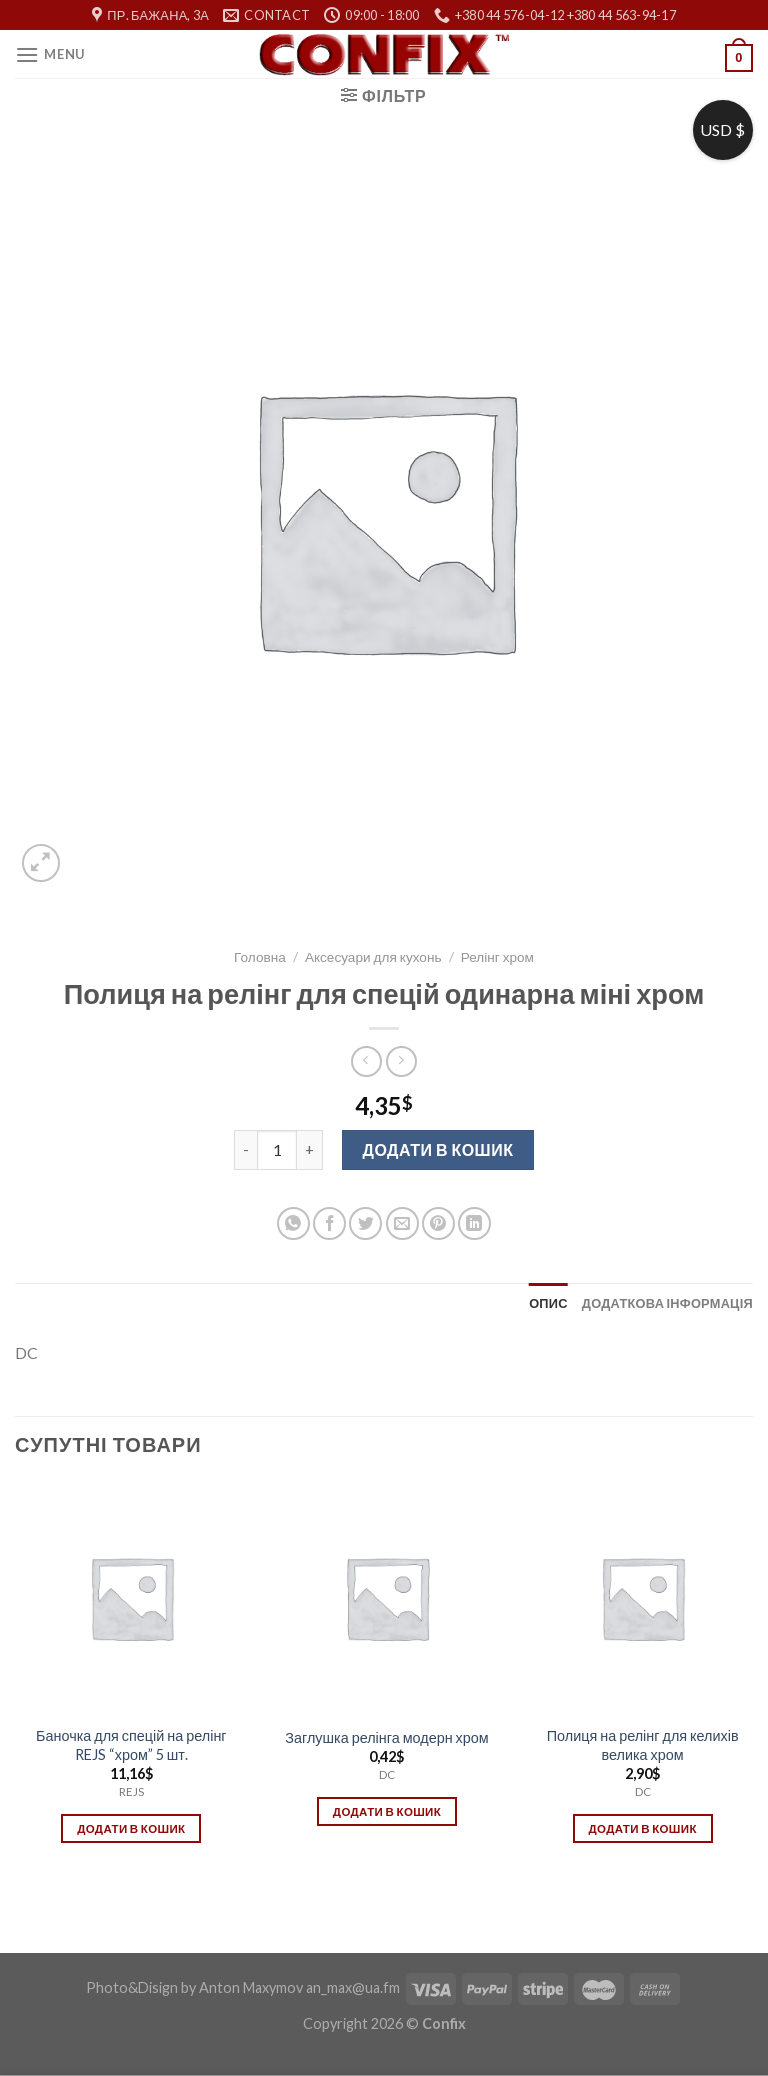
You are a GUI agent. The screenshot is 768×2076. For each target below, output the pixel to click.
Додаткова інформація (667, 1303)
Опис (548, 1303)
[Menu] (50, 54)
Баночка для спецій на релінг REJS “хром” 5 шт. (131, 1745)
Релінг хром (497, 957)
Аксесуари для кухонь (373, 957)
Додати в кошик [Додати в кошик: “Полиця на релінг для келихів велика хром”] (642, 1828)
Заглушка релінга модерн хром (386, 1737)
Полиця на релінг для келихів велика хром (643, 1745)
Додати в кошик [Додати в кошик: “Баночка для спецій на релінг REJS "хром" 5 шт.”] (131, 1828)
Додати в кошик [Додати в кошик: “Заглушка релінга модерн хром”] (387, 1811)
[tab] (548, 1303)
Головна (260, 957)
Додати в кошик (438, 1149)
